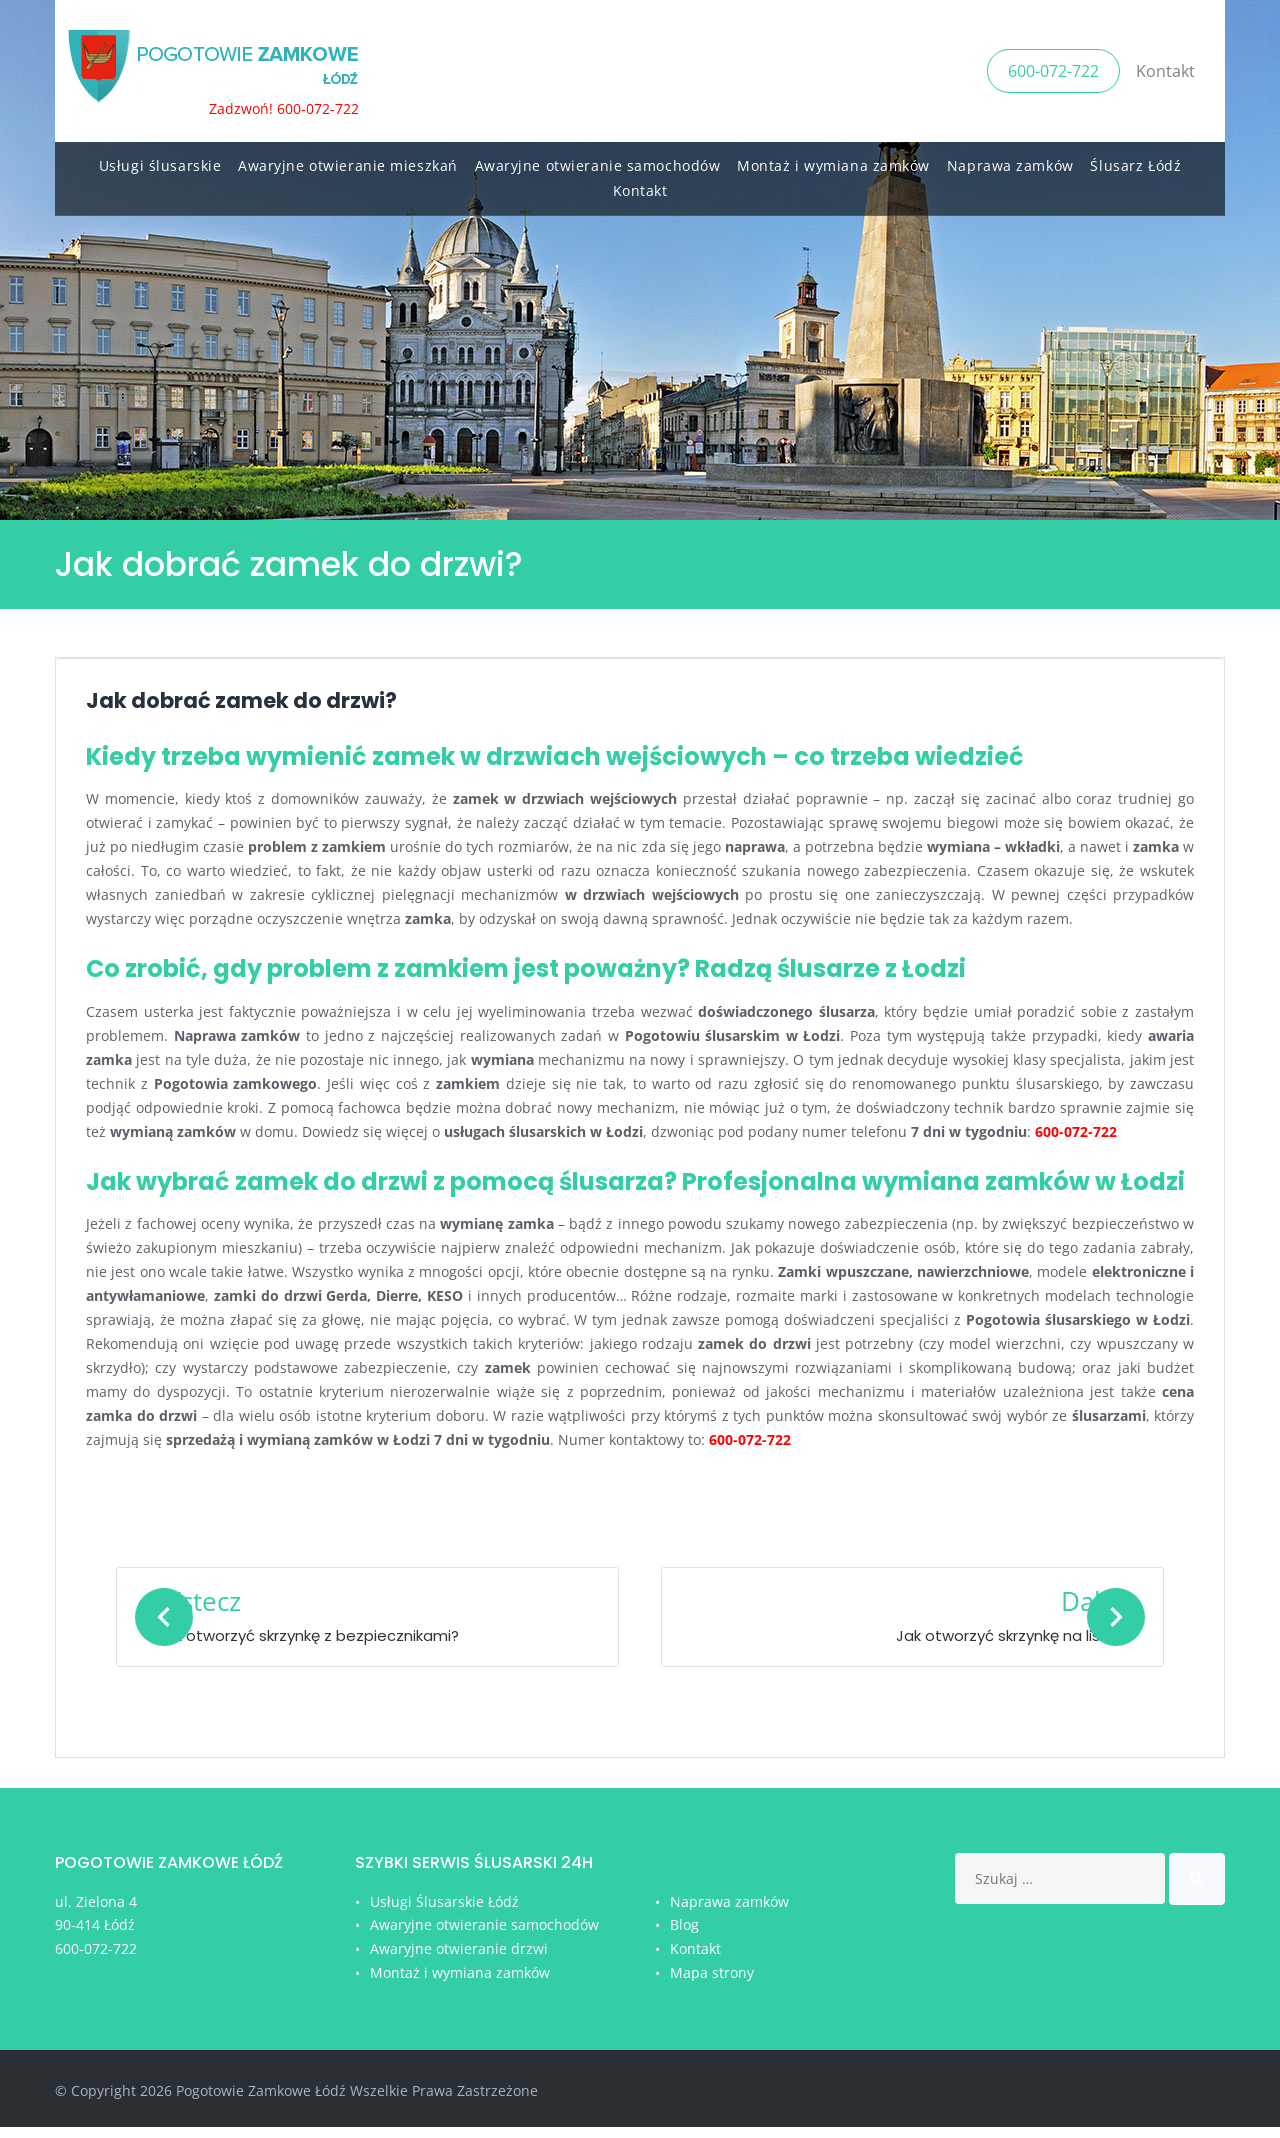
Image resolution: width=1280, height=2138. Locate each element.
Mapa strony (712, 1983)
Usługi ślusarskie (160, 160)
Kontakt (1165, 68)
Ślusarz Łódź (1135, 160)
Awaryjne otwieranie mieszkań (348, 160)
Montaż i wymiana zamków (833, 160)
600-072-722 (1053, 68)
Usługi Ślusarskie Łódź (444, 1912)
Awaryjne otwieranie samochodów (598, 160)
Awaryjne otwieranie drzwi (459, 1959)
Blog (684, 1935)
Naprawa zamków (1010, 160)
